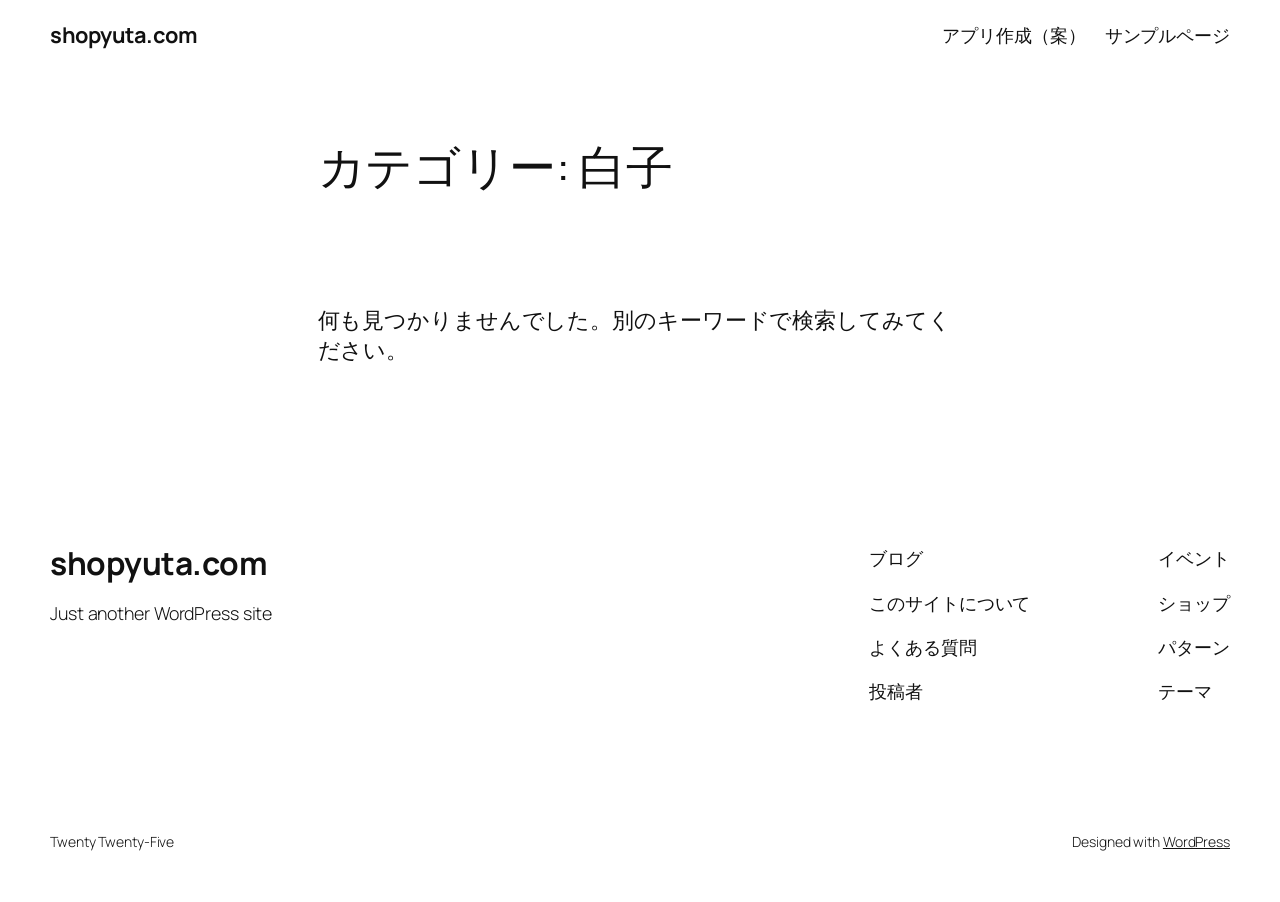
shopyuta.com (123, 35)
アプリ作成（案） (1013, 35)
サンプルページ (1167, 35)
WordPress (1196, 841)
